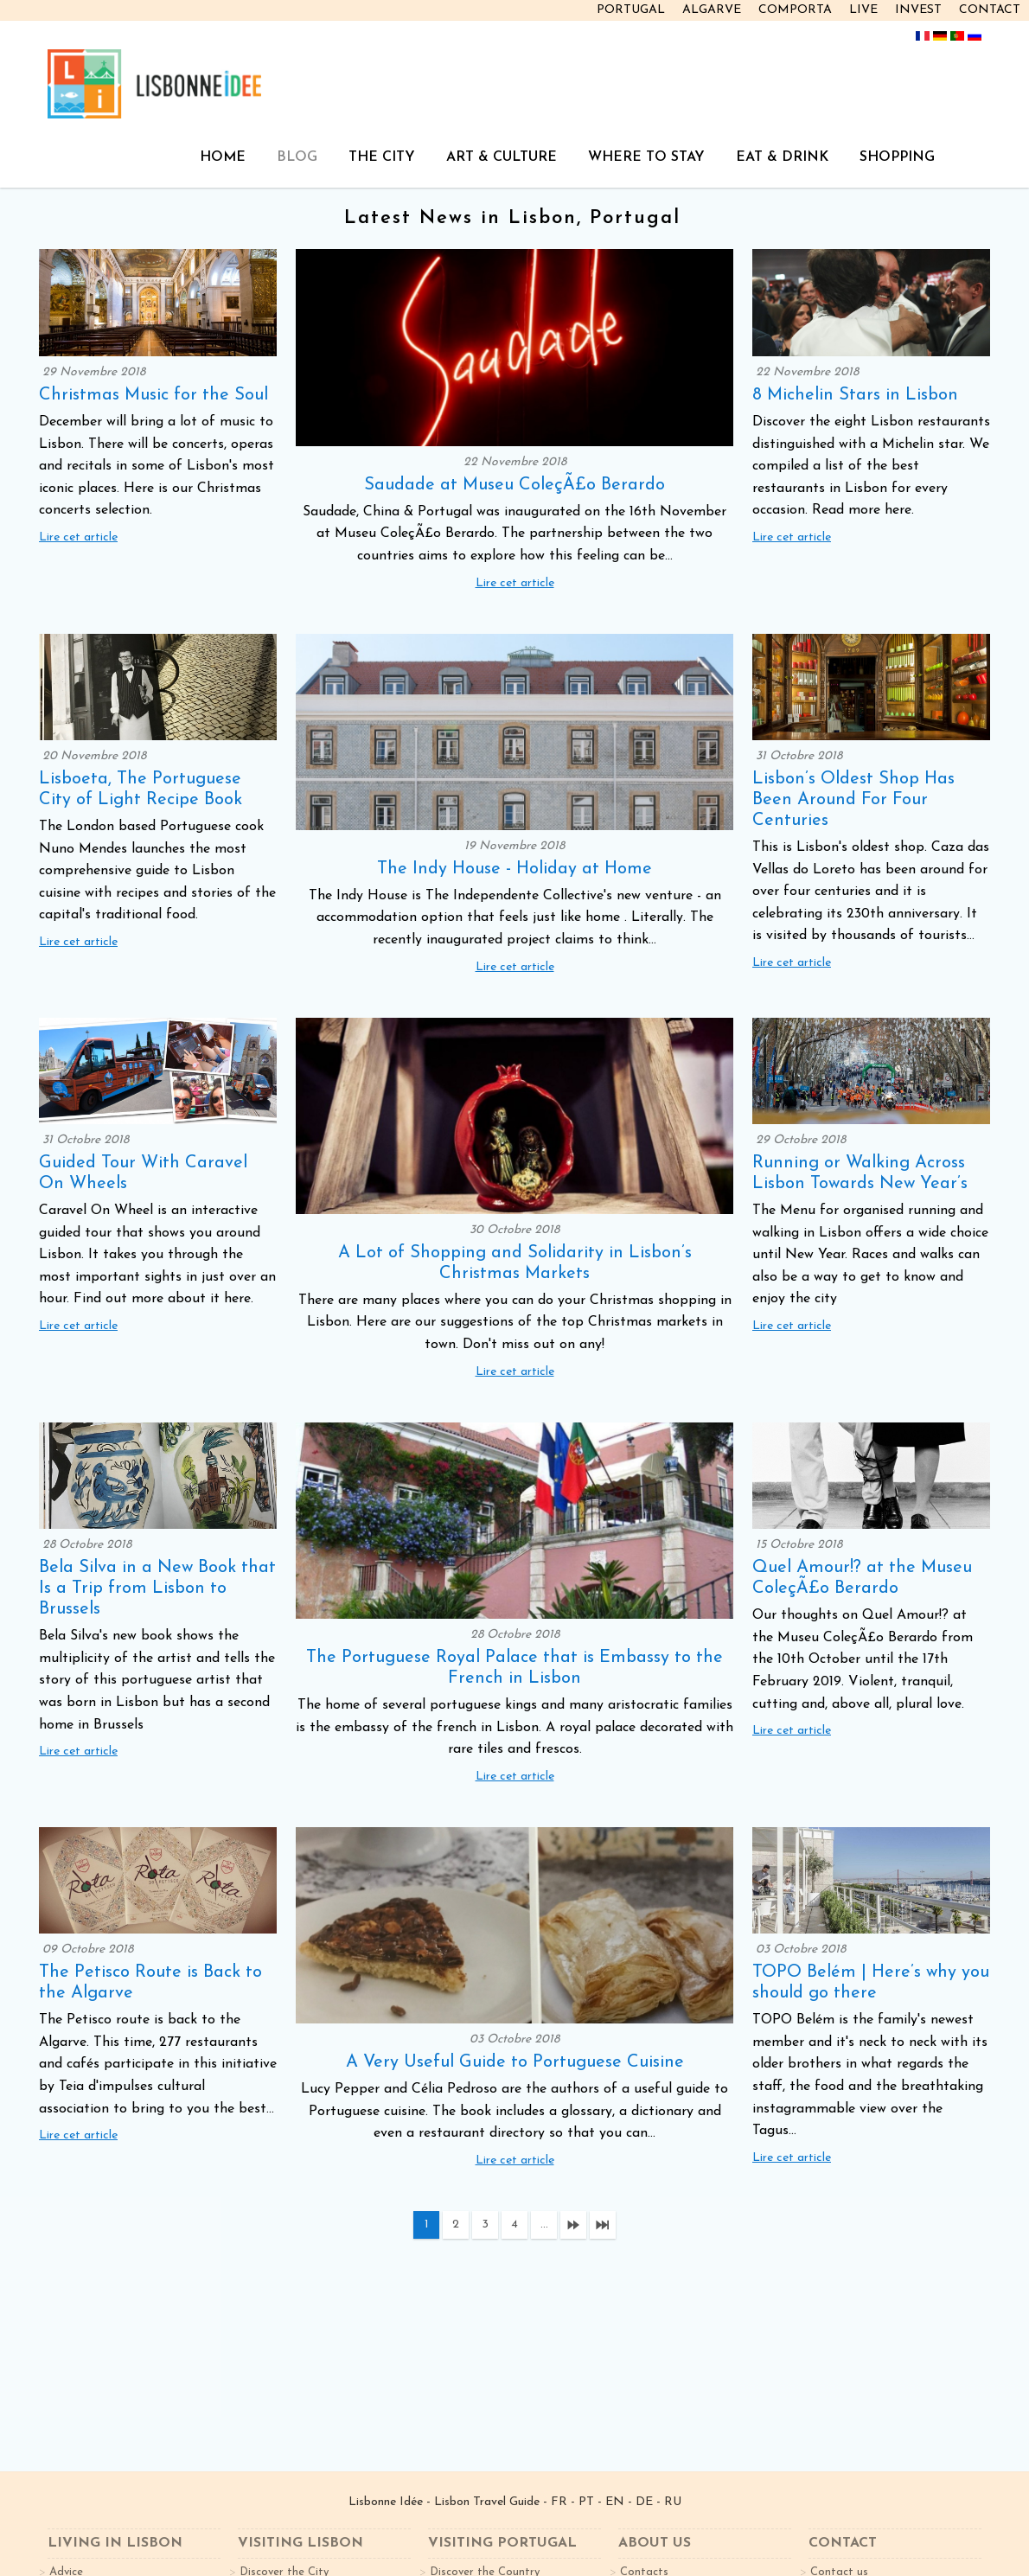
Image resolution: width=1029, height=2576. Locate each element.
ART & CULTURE (501, 157)
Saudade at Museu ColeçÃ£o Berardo (514, 485)
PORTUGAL (631, 9)
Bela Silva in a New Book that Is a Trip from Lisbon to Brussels (157, 1588)
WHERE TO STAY (646, 157)
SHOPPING (897, 157)
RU (672, 2502)
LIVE (863, 9)
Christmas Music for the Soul (153, 395)
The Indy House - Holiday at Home (514, 869)
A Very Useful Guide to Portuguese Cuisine (515, 2062)
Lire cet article (78, 537)
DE (644, 2502)
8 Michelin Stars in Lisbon (855, 395)
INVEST (918, 9)
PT (586, 2502)
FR (559, 2502)
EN (614, 2502)
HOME (223, 157)
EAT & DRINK (782, 157)
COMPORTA (795, 9)
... (544, 2224)
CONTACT (989, 9)
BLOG (297, 157)
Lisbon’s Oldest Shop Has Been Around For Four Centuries (853, 799)
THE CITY (381, 157)
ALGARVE (711, 9)
